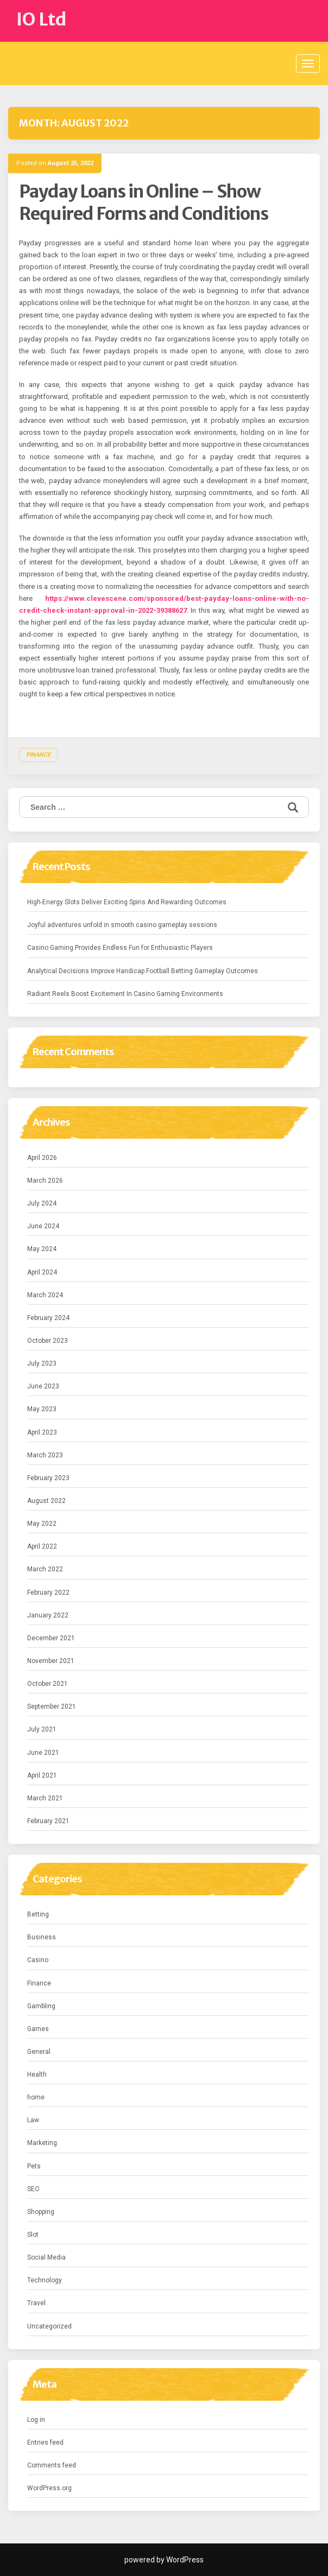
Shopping (40, 2212)
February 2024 (48, 1318)
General (39, 2051)
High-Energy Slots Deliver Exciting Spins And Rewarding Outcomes (126, 902)
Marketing (42, 2143)
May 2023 (41, 1409)
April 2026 (42, 1158)
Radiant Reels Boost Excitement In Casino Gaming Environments (125, 994)
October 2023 (47, 1340)
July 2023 (41, 1363)
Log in (36, 2419)
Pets (34, 2166)
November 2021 (50, 1661)
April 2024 (42, 1272)
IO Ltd (41, 19)
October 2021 (47, 1683)
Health (37, 2074)
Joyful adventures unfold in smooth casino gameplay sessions (122, 925)
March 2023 (45, 1455)
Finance (38, 754)
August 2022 (46, 1501)
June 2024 (43, 1226)
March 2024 (45, 1295)
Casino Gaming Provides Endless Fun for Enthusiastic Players (120, 947)
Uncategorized (49, 2326)
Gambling (41, 2006)
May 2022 (41, 1523)
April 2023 (42, 1432)
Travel (36, 2303)
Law (33, 2120)
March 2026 (45, 1180)
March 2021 (45, 1798)
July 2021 (41, 1729)
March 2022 (45, 1569)
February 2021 (48, 1821)
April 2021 (42, 1775)
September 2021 (51, 1706)
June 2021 (43, 1752)
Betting (38, 1914)
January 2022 (47, 1615)
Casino (37, 1960)
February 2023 (48, 1478)
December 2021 (51, 1638)
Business (41, 1937)
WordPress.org (49, 2488)
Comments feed (51, 2465)
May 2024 (41, 1249)
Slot (33, 2234)
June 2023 (43, 1386)
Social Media (46, 2257)
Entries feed (45, 2442)
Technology (44, 2280)
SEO (33, 2189)
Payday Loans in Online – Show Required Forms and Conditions (143, 203)
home (36, 2097)
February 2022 (48, 1592)
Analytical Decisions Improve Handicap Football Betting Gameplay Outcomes (142, 971)
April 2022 (42, 1546)
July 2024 (41, 1203)
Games (38, 2029)
